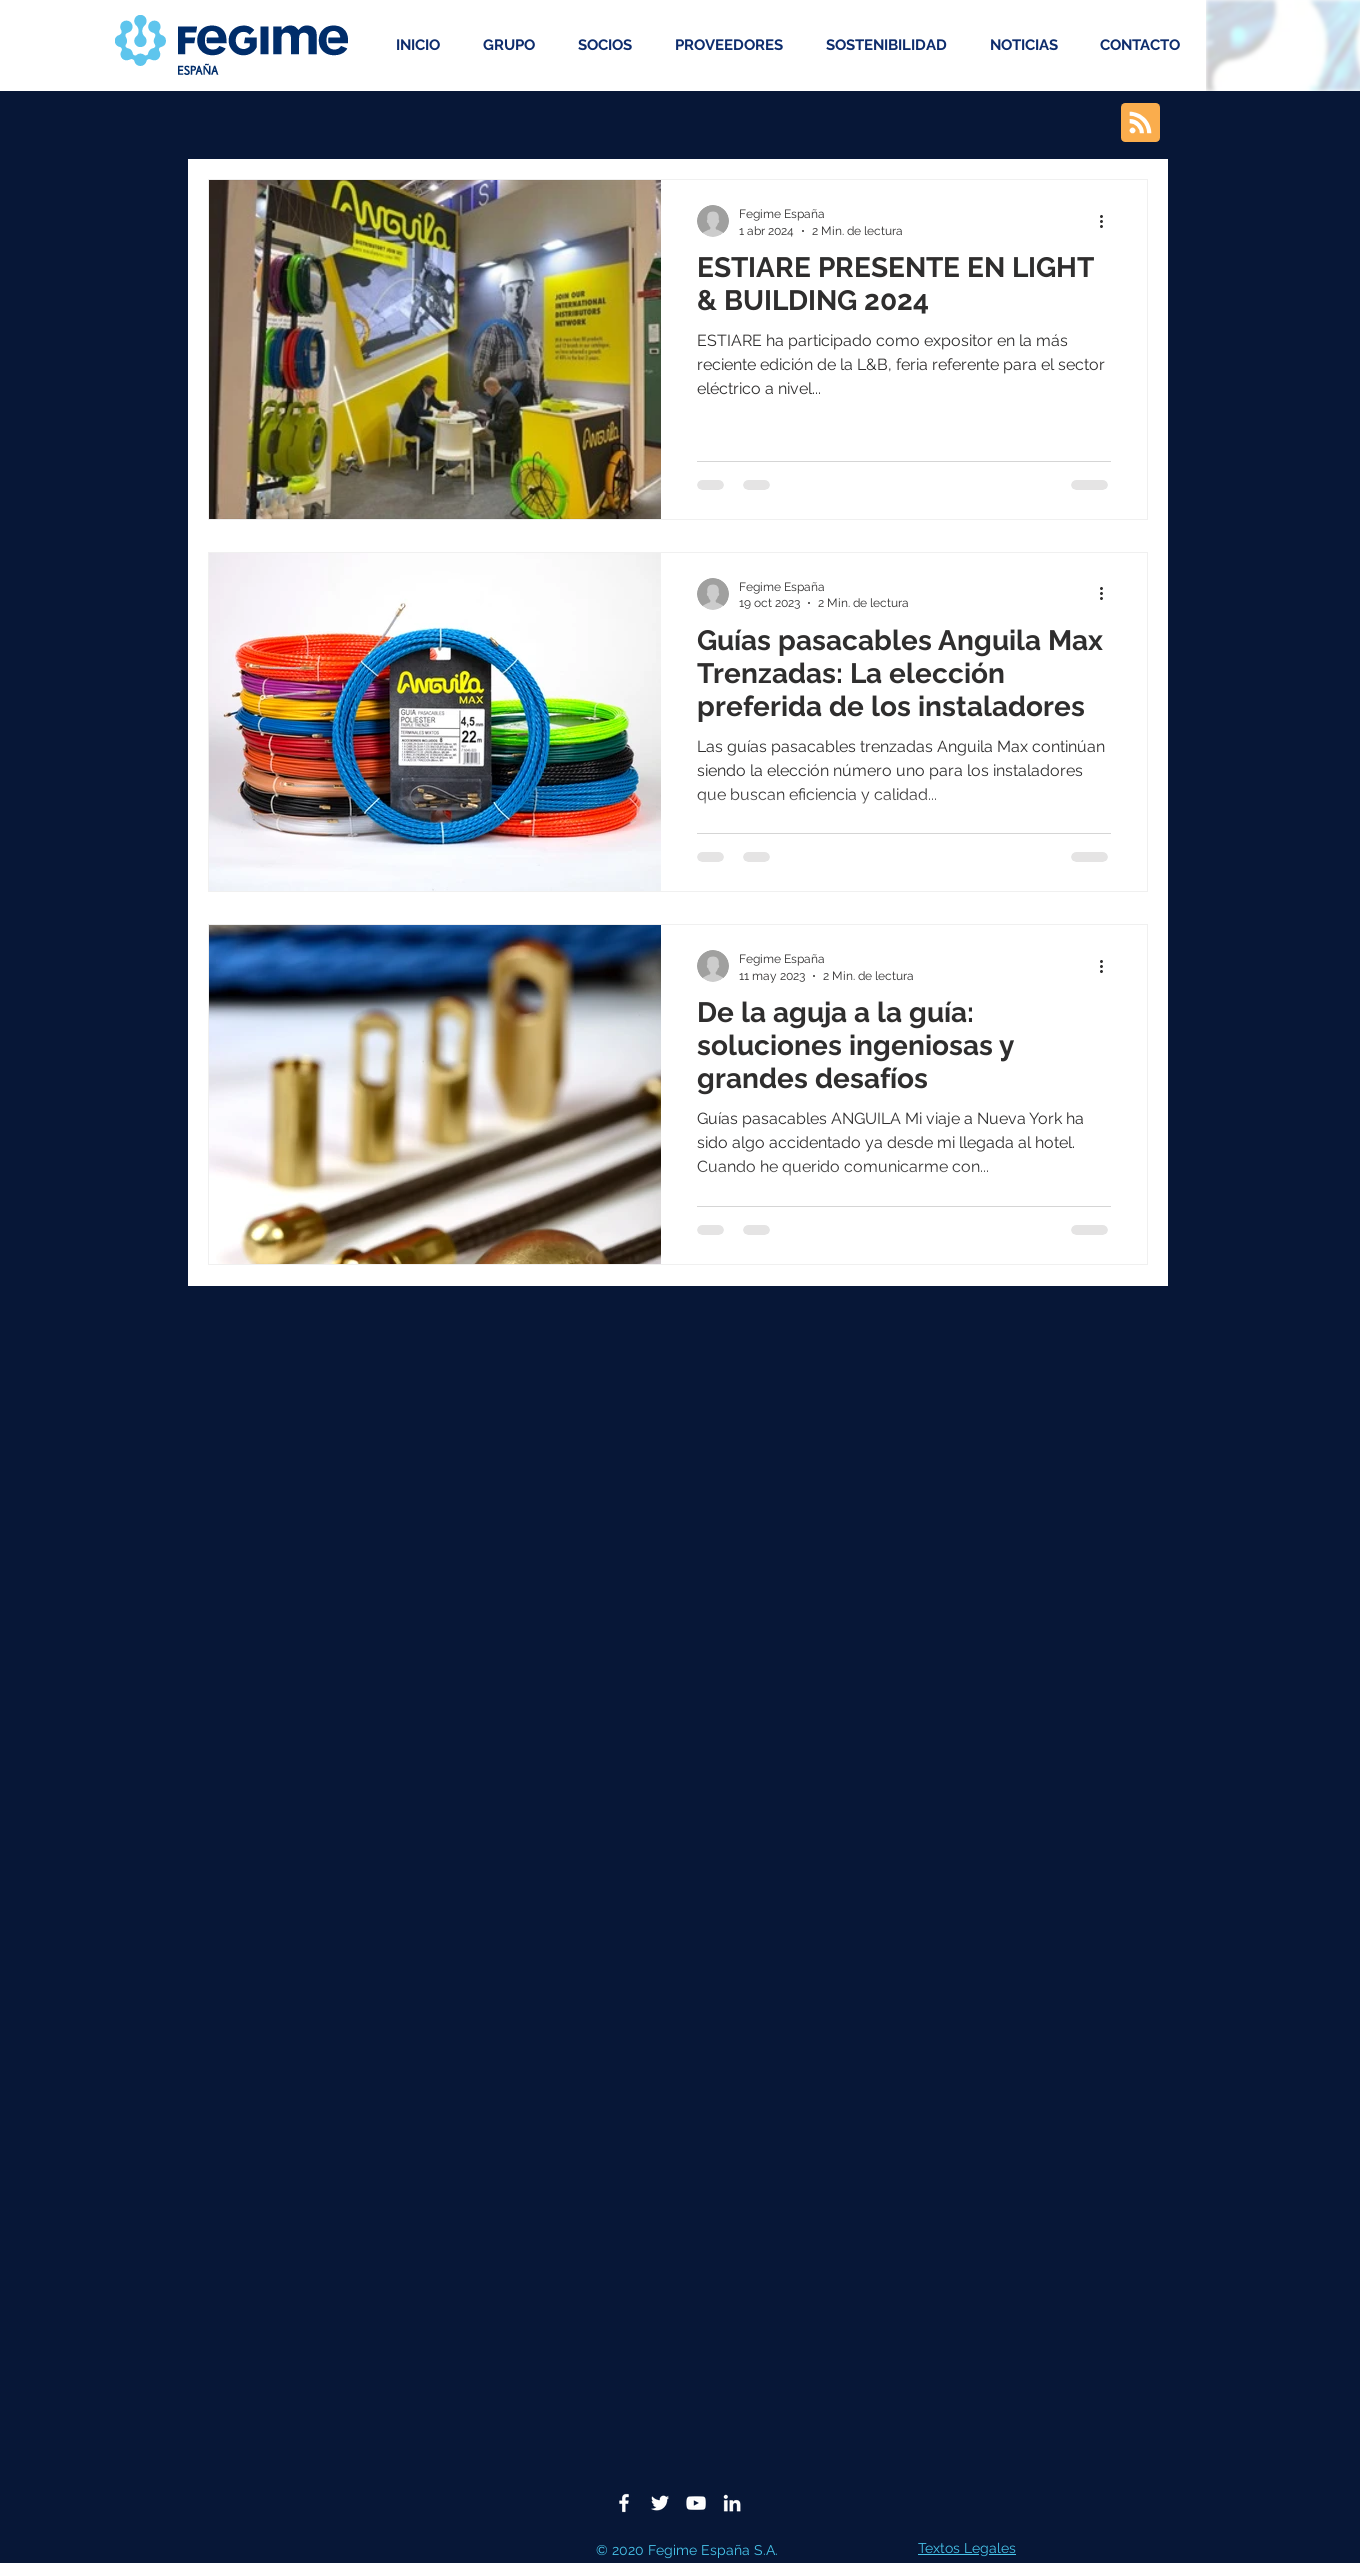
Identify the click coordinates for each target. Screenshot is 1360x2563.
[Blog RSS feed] (1140, 123)
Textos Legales (967, 2548)
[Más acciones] (1108, 221)
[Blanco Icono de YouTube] (696, 2503)
